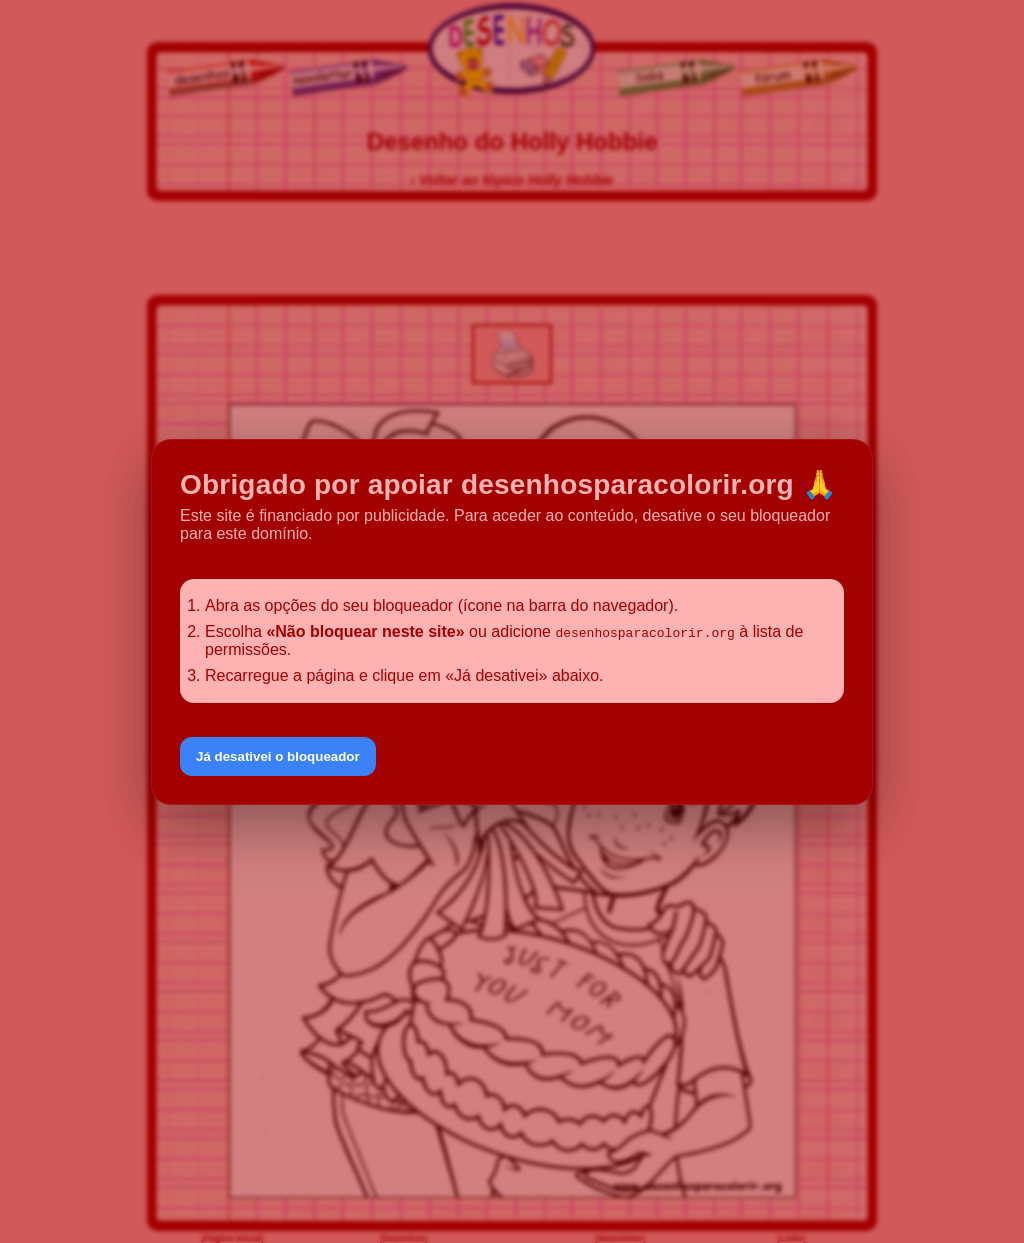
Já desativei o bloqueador (278, 756)
